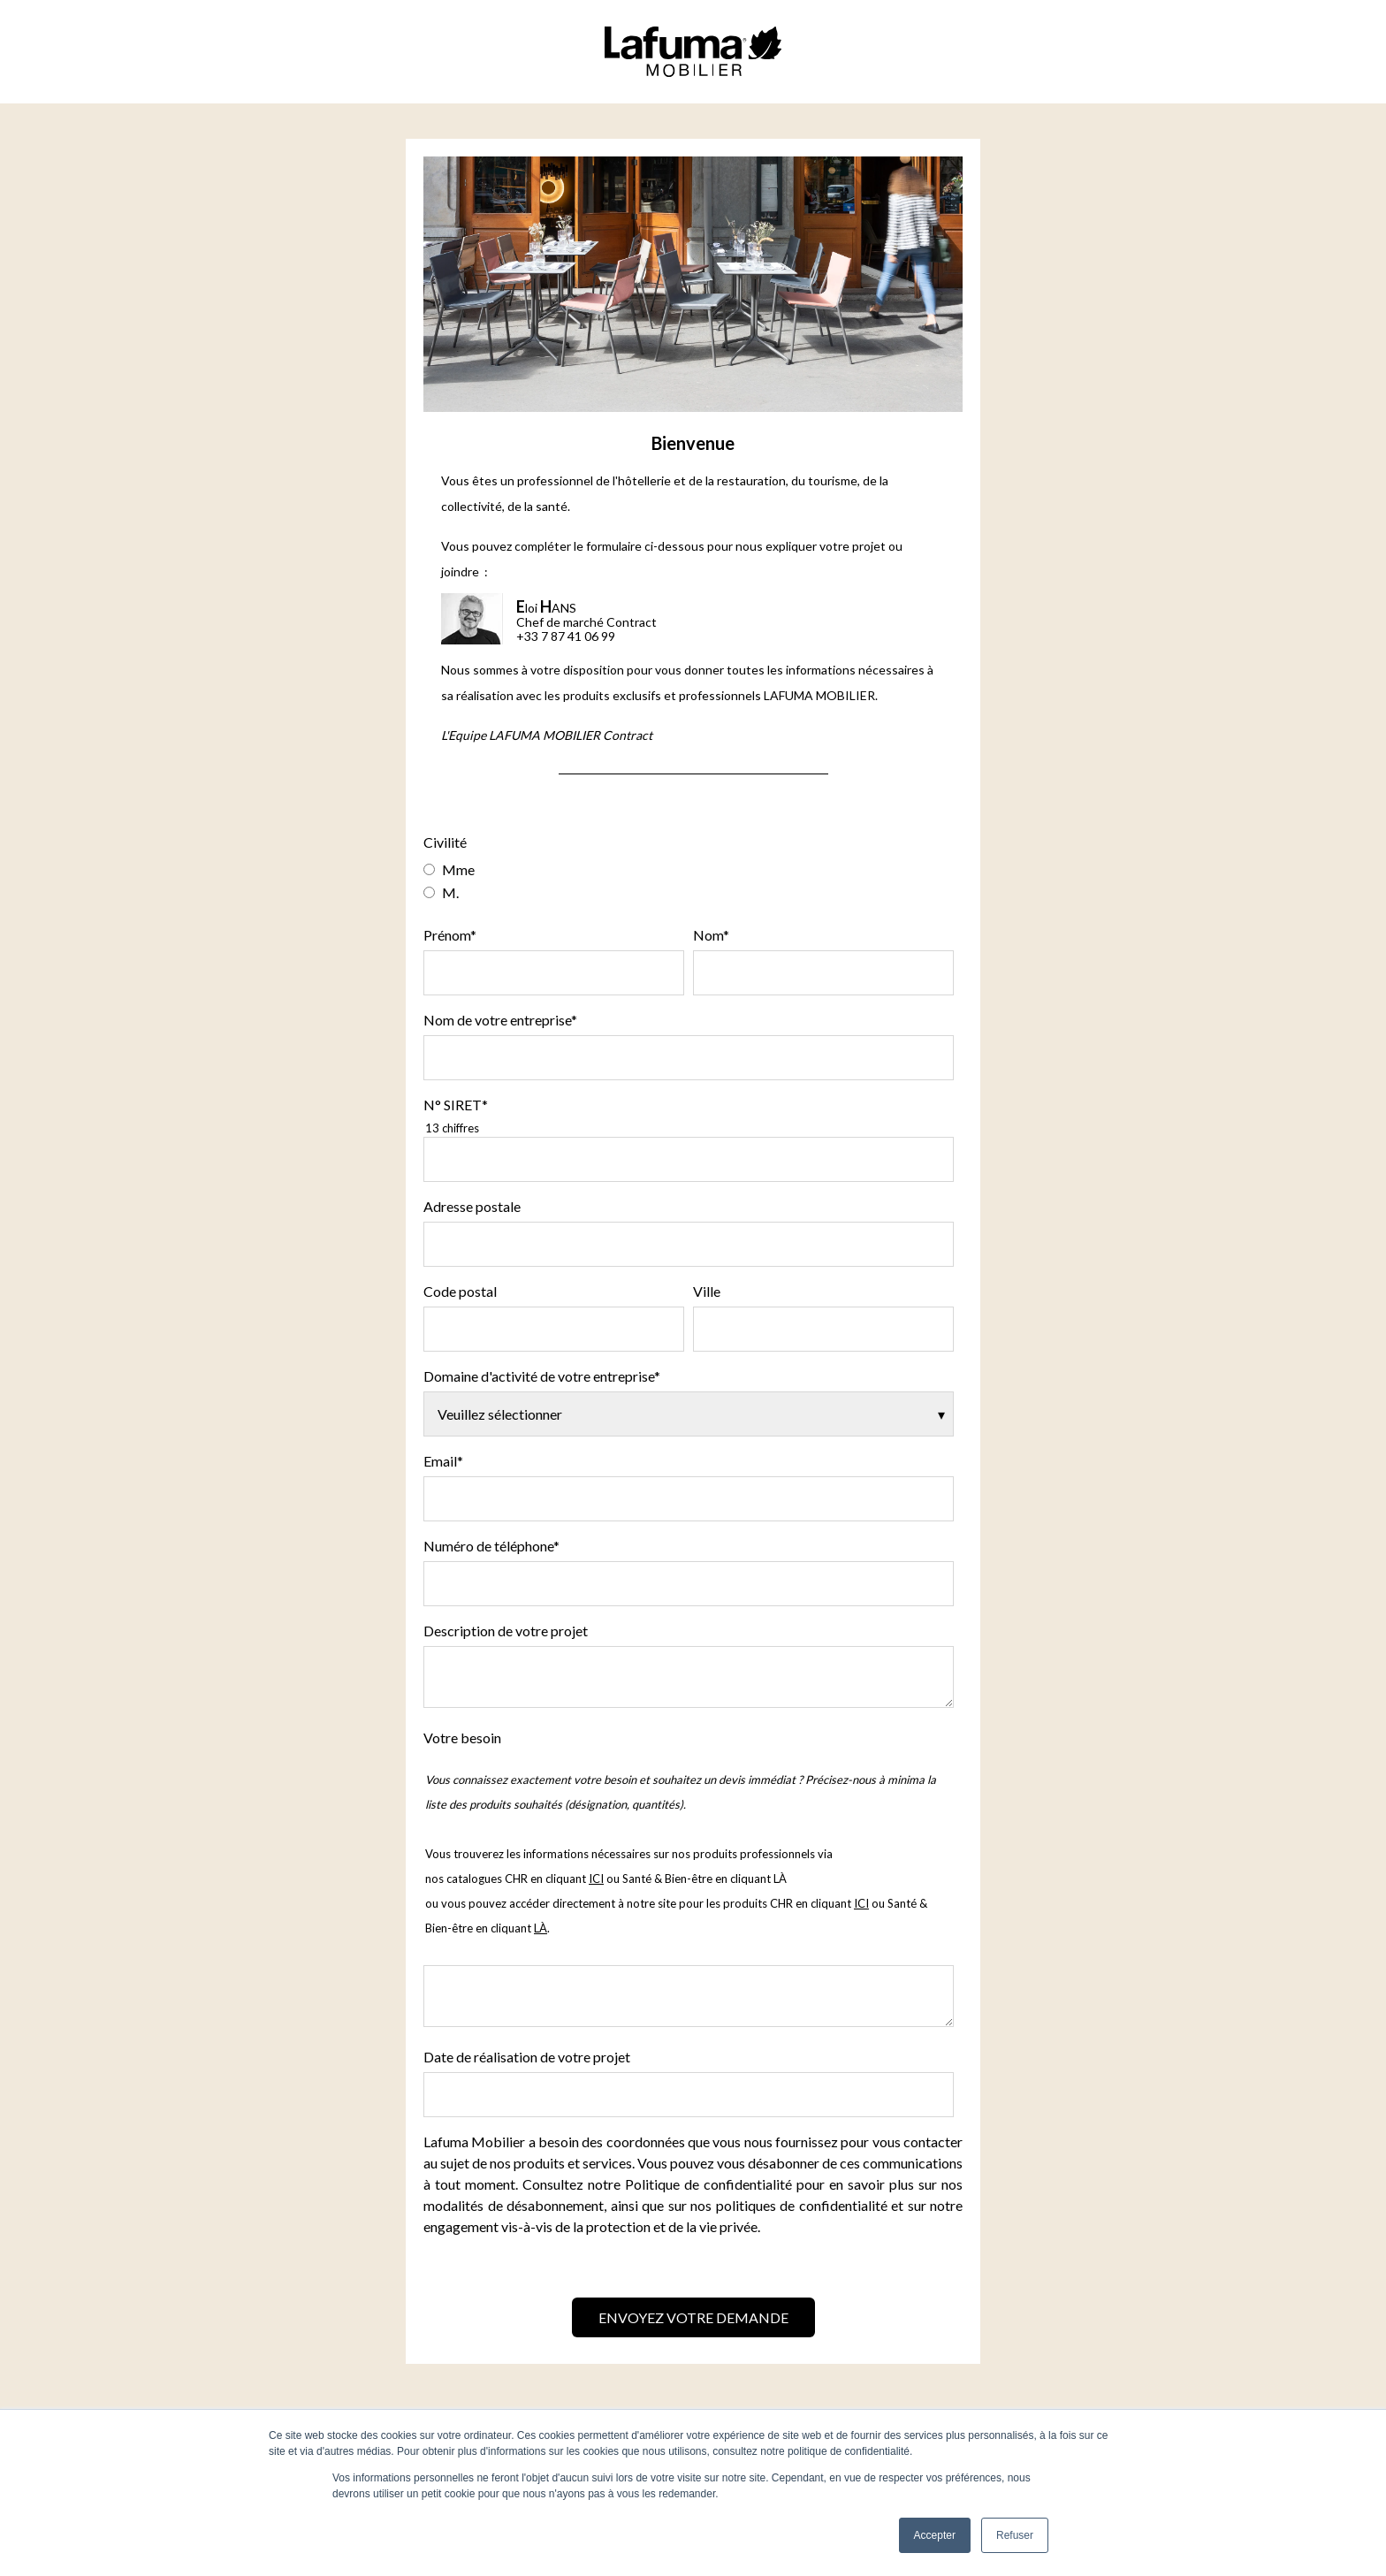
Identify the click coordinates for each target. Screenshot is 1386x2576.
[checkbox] (688, 880)
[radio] (688, 868)
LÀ (780, 1878)
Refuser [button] (1014, 2535)
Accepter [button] (935, 2535)
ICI (861, 1903)
